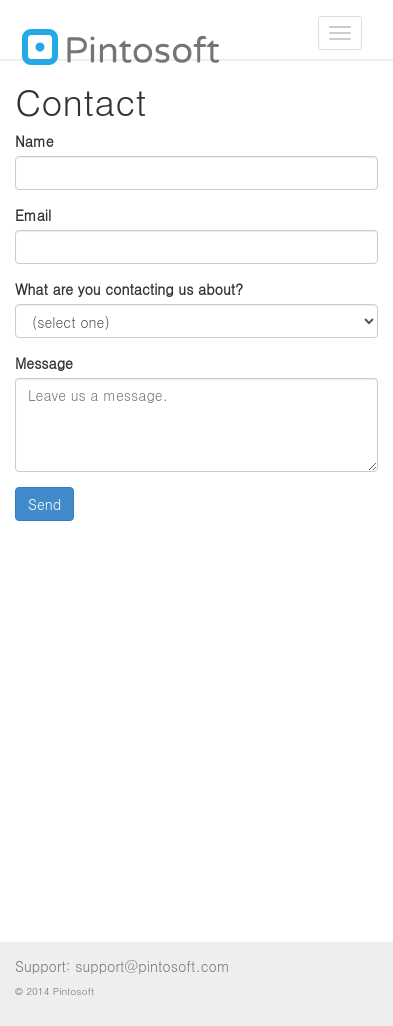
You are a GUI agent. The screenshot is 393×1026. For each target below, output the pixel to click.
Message (44, 363)
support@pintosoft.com (152, 966)
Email (33, 215)
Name (34, 141)
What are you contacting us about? (129, 289)
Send (44, 504)
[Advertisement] (196, 731)
